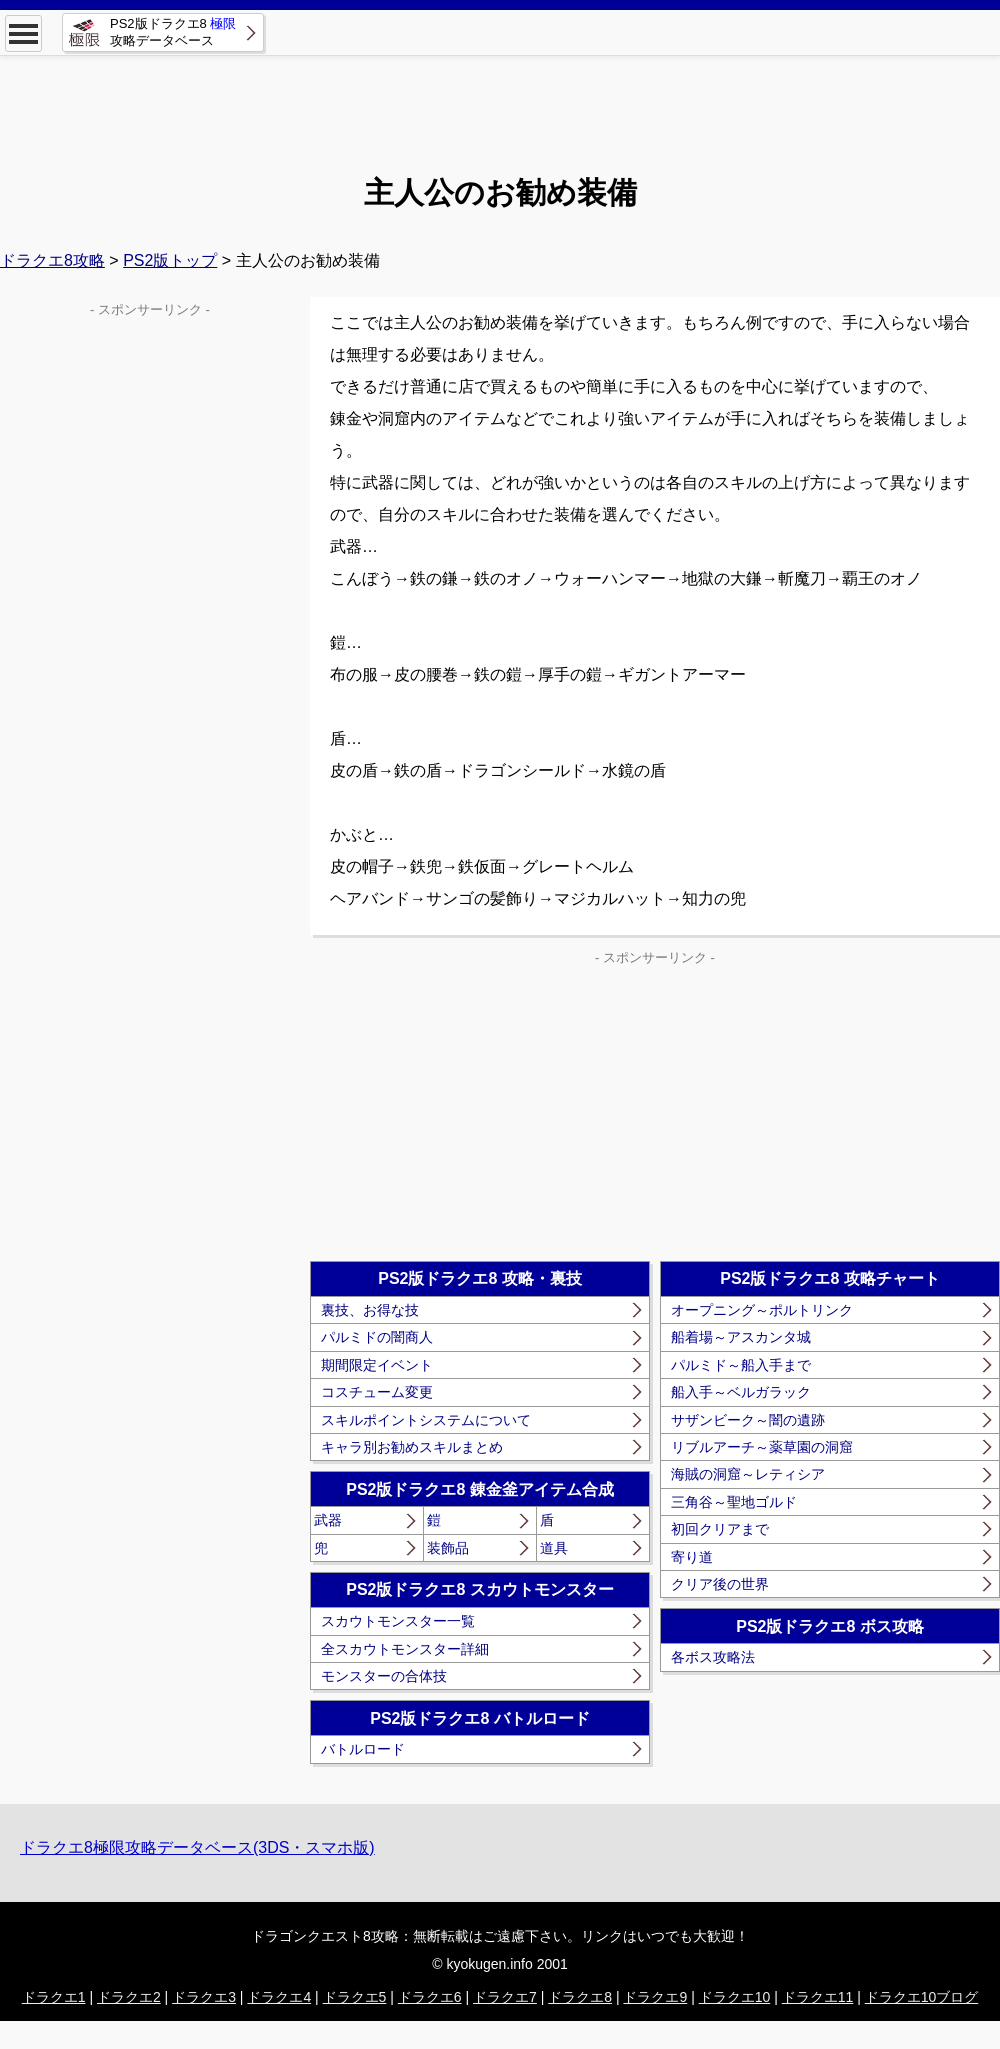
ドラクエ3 (204, 1997)
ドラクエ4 (279, 1997)
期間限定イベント (377, 1365)
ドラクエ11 (818, 1997)
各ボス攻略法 (713, 1657)
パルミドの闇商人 (377, 1337)
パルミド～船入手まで (741, 1365)
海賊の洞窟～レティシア (748, 1474)
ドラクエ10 (735, 1997)
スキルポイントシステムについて (426, 1420)
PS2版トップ (170, 260)
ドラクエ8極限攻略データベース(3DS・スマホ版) (197, 1847)
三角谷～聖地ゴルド (734, 1502)
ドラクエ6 (430, 1997)
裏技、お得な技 (370, 1310)
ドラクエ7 (505, 1997)
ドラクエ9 (655, 1997)
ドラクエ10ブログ (922, 1997)
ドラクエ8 (580, 1997)
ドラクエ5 (355, 1997)
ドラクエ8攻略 (52, 260)
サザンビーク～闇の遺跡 (748, 1420)
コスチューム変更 (377, 1392)
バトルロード (363, 1749)
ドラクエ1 (54, 1997)
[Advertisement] (500, 100)
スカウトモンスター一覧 (398, 1621)
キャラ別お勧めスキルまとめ (412, 1447)
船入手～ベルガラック (741, 1392)
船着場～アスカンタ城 (741, 1337)
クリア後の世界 (720, 1584)
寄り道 (692, 1557)
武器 (328, 1520)
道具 (554, 1548)
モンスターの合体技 (384, 1676)
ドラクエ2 (129, 1997)
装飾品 (448, 1548)
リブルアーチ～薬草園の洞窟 (762, 1447)
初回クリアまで (720, 1529)
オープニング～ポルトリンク (762, 1310)
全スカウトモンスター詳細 (405, 1649)
